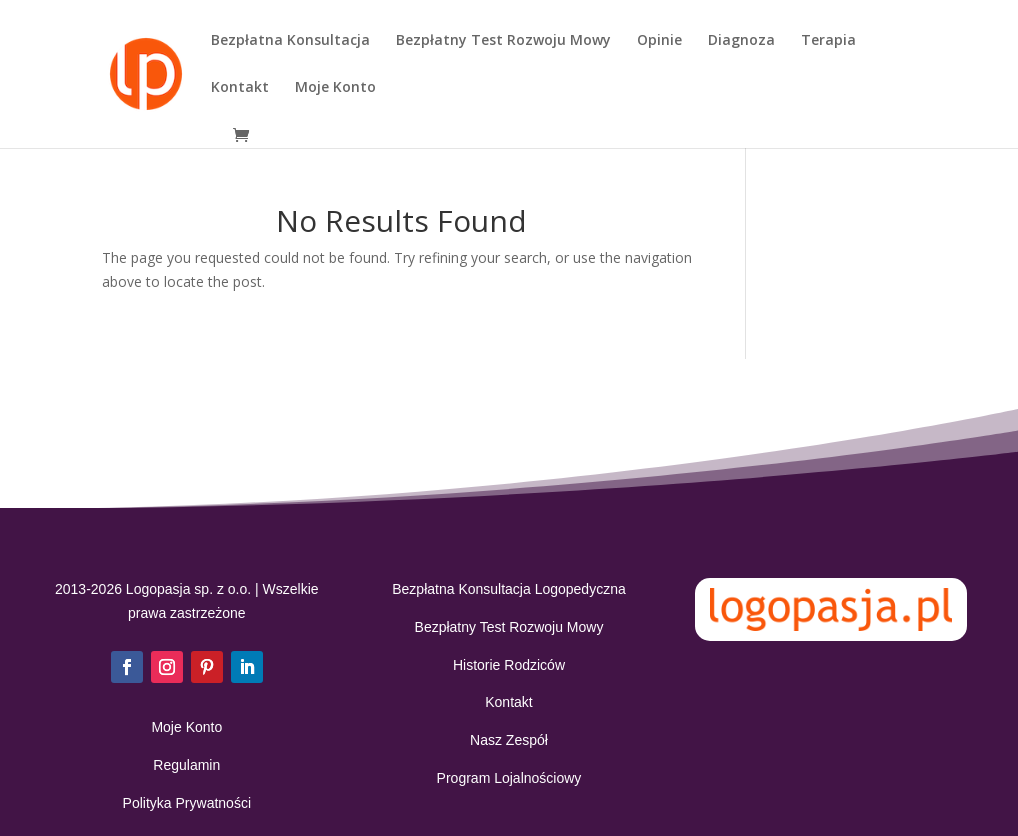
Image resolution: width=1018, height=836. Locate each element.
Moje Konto (335, 88)
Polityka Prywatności (187, 803)
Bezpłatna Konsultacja (290, 41)
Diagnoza (741, 41)
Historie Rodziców (509, 665)
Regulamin (186, 765)
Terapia (828, 41)
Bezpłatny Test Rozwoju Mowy (503, 41)
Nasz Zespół (509, 740)
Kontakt (240, 88)
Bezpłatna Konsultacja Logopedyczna (509, 589)
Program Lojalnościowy (509, 778)
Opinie (659, 41)
